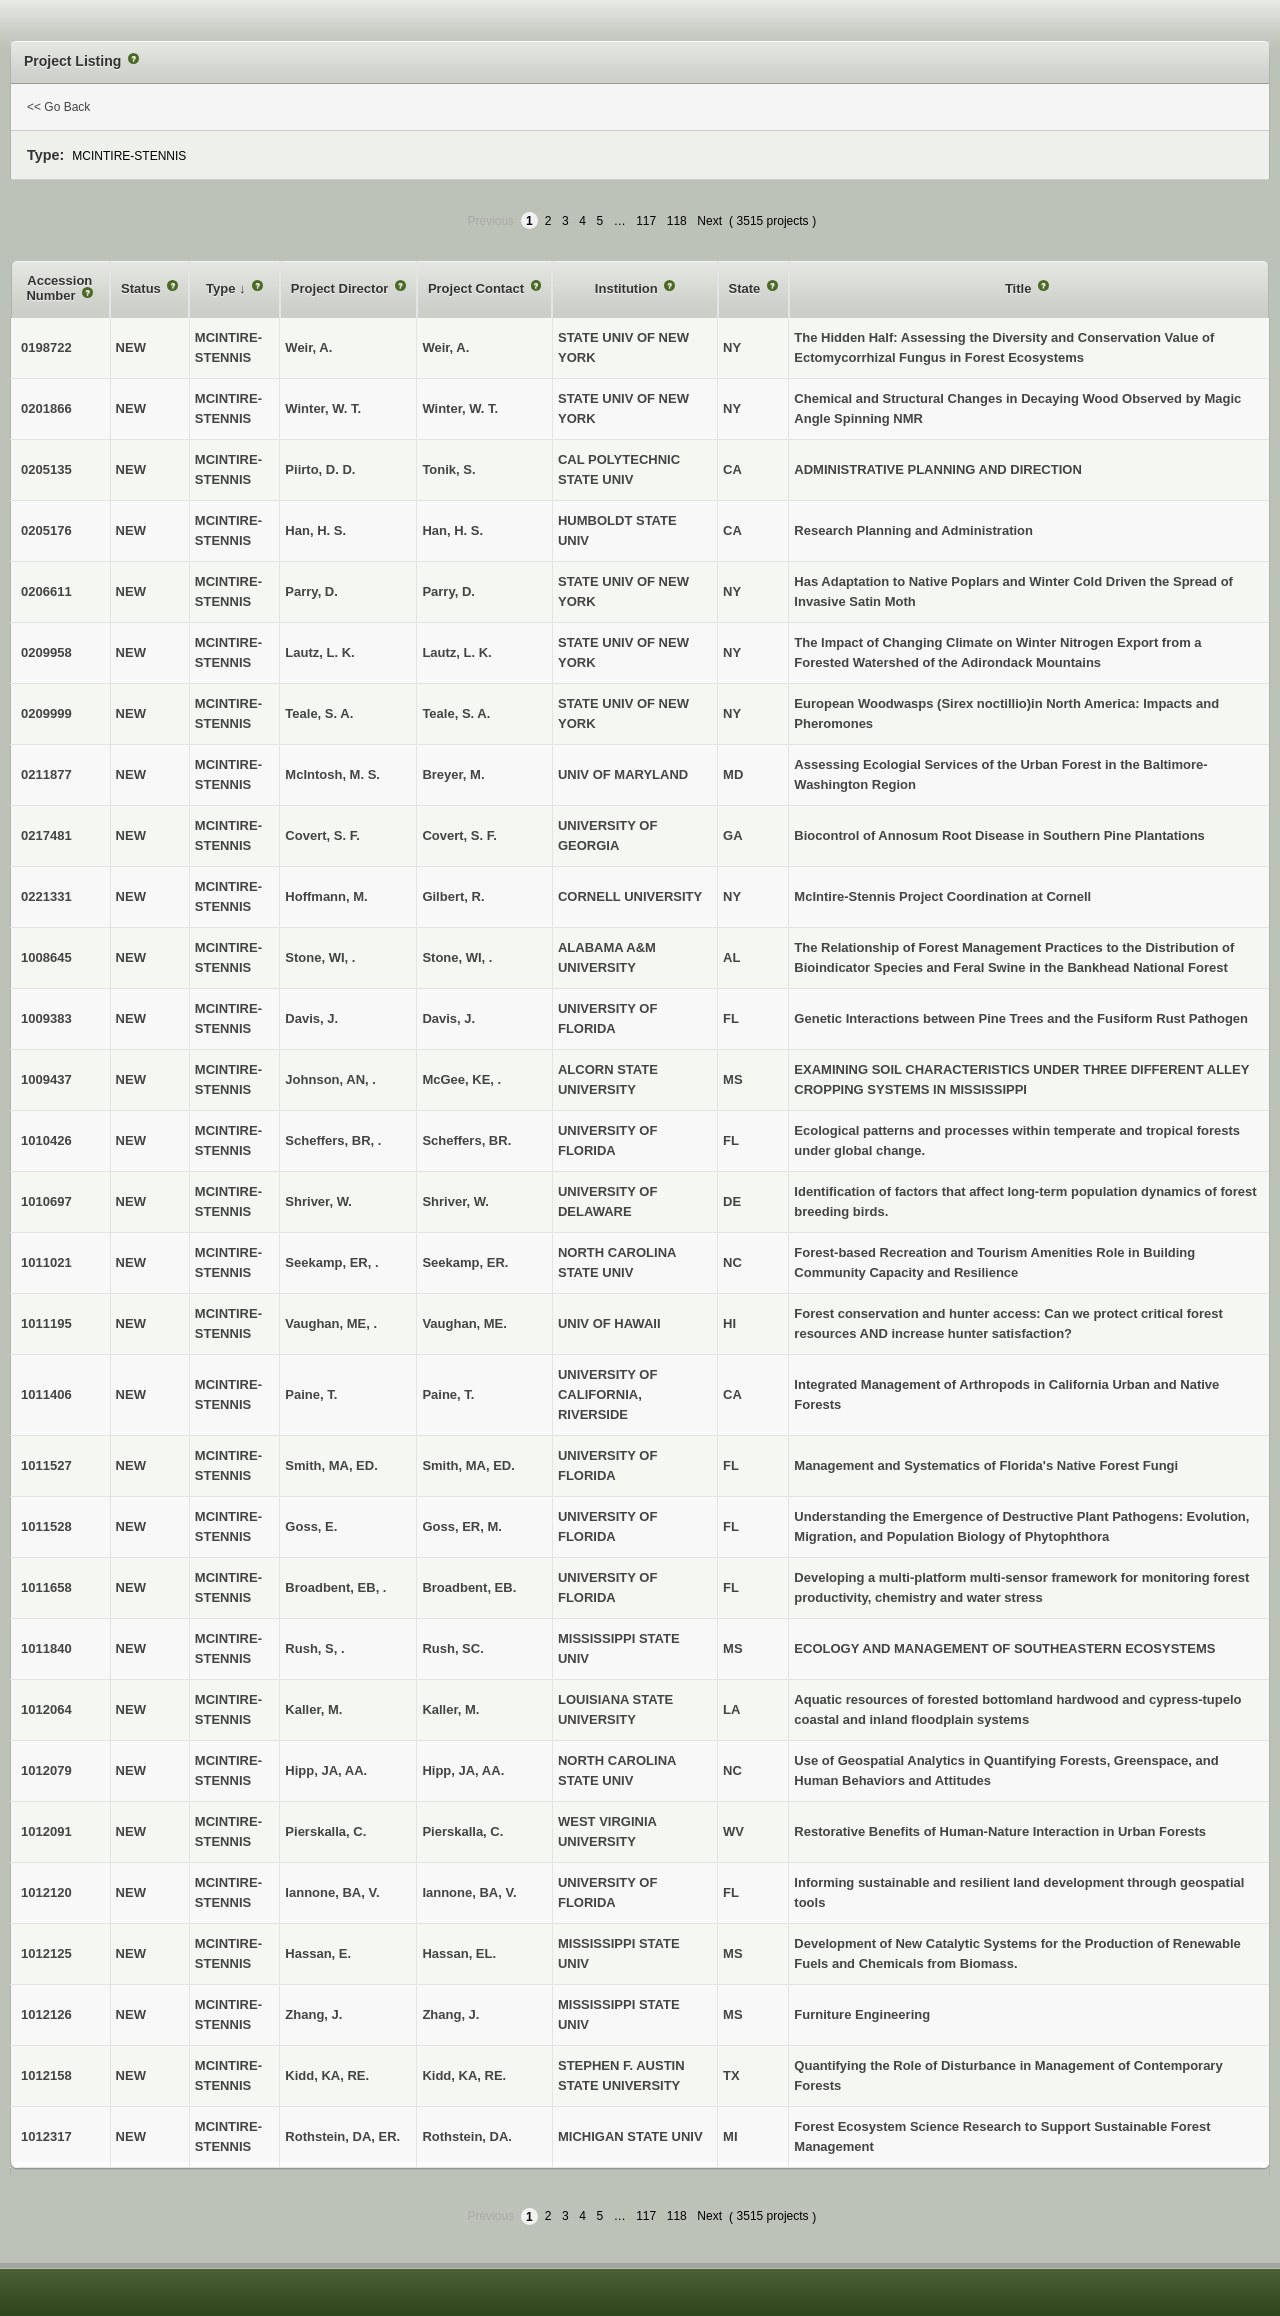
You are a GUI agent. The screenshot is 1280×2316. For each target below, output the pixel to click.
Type (222, 288)
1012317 (46, 2136)
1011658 (46, 1587)
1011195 (46, 1323)
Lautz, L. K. (456, 652)
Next (709, 221)
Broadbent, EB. (469, 1587)
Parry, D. (448, 591)
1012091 (46, 1831)
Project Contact (478, 288)
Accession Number (59, 288)
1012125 (46, 1953)
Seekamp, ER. (465, 1262)
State (746, 288)
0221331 (46, 896)
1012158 (46, 2075)
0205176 (46, 530)
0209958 (46, 652)
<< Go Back (58, 107)
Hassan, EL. (459, 1953)
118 (677, 221)
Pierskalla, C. (462, 1831)
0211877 (46, 774)
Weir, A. (445, 347)
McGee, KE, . (461, 1079)
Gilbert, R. (453, 896)
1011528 (46, 1526)
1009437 (46, 1079)
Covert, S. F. (459, 835)
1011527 (46, 1465)
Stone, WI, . (457, 957)
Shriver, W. (455, 1201)
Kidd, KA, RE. (464, 2075)
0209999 (46, 713)
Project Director (341, 288)
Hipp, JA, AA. (463, 1770)
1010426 (46, 1140)
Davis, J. (448, 1018)
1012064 (46, 1709)
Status (142, 288)
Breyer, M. (453, 774)
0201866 (46, 408)
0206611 (46, 591)
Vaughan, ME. (464, 1323)
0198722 (46, 347)
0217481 (46, 835)
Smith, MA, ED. (468, 1465)
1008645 (46, 957)
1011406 (46, 1394)
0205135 (46, 469)
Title (1020, 288)
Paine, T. (448, 1394)
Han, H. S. (452, 530)
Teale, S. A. (456, 713)
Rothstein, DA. (467, 2136)
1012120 (46, 1892)
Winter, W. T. (460, 408)
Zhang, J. (450, 2014)
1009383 (46, 1018)
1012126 (46, 2014)
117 (646, 221)
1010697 (46, 1201)
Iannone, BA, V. (469, 1892)
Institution (628, 288)
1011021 (46, 1262)
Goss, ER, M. (461, 1526)
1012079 (46, 1770)
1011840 (46, 1648)
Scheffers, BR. (466, 1140)
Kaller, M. (450, 1709)
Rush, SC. (452, 1648)
